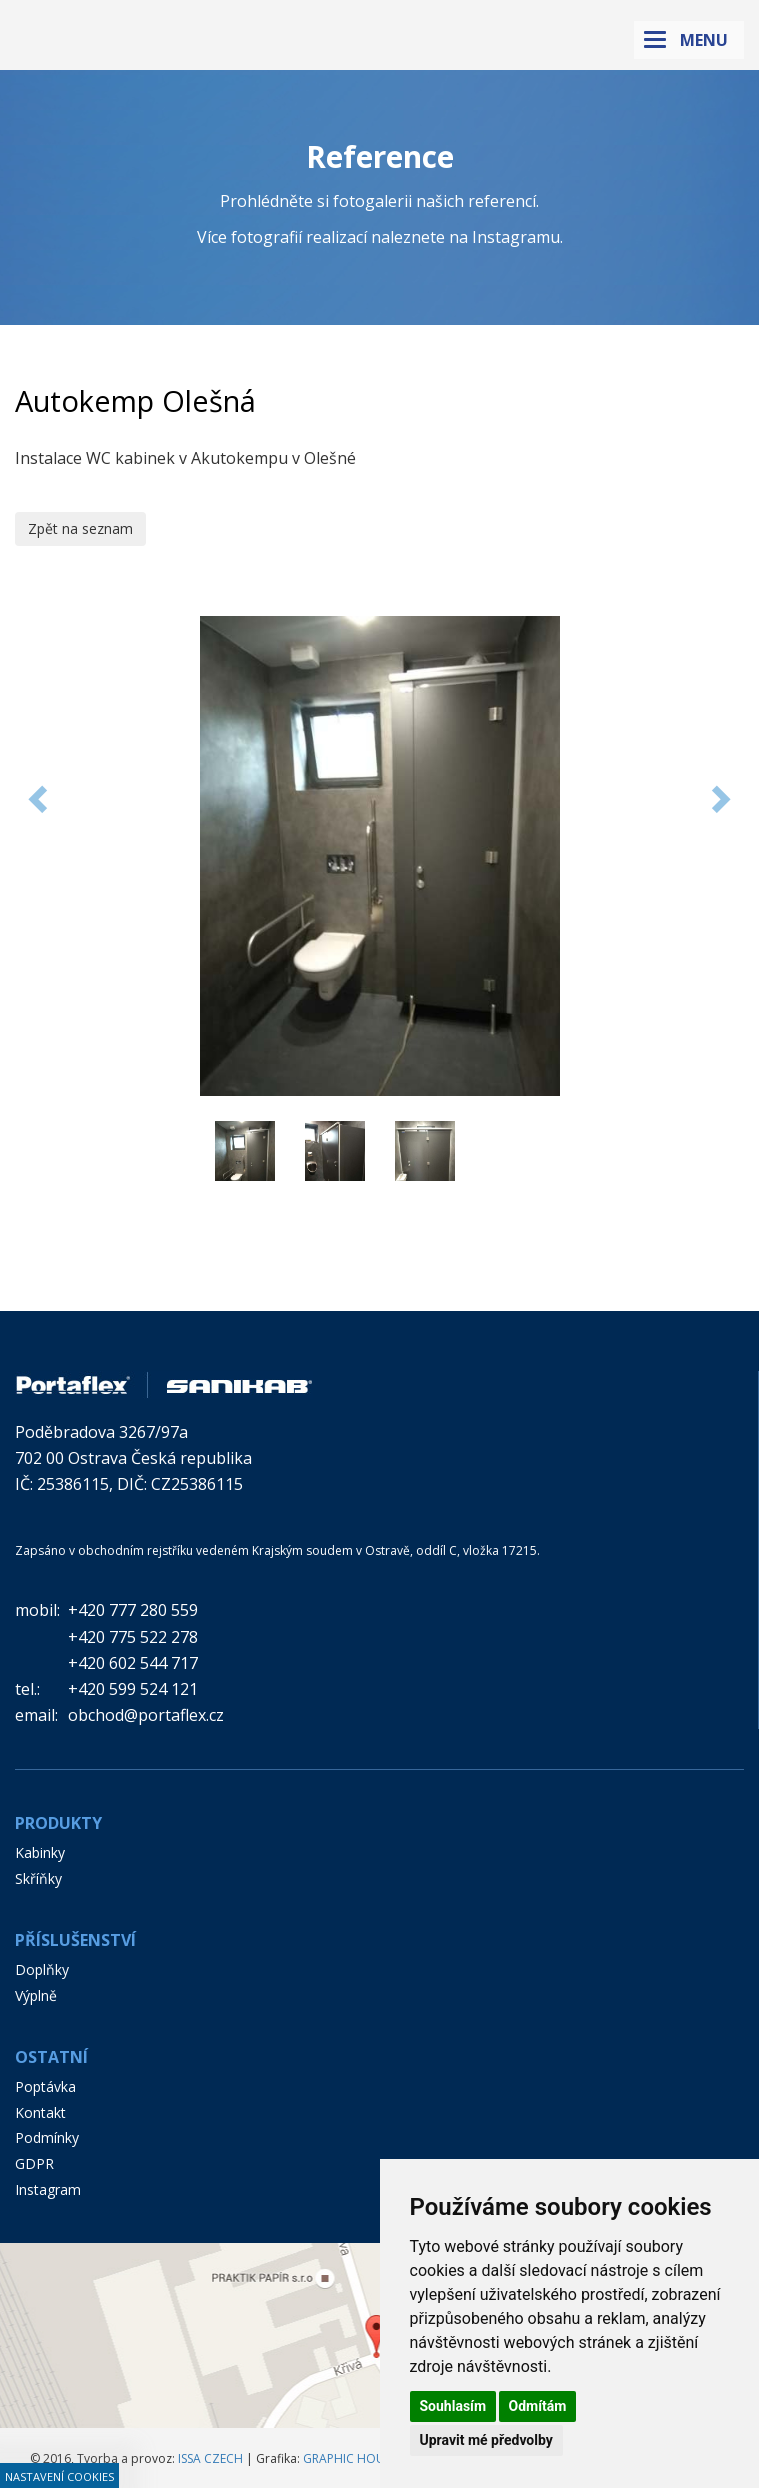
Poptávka (45, 2086)
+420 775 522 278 (133, 1637)
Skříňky (38, 1878)
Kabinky (40, 1852)
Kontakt (40, 2112)
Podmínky (47, 2137)
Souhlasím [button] (453, 2406)
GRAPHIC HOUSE (350, 2458)
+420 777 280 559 (133, 1610)
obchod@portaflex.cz (146, 1715)
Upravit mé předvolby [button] (486, 2440)
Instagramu (516, 237)
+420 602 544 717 (133, 1663)
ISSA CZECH (210, 2458)
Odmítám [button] (538, 2406)
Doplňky (42, 1969)
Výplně (36, 1995)
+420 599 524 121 (133, 1689)
